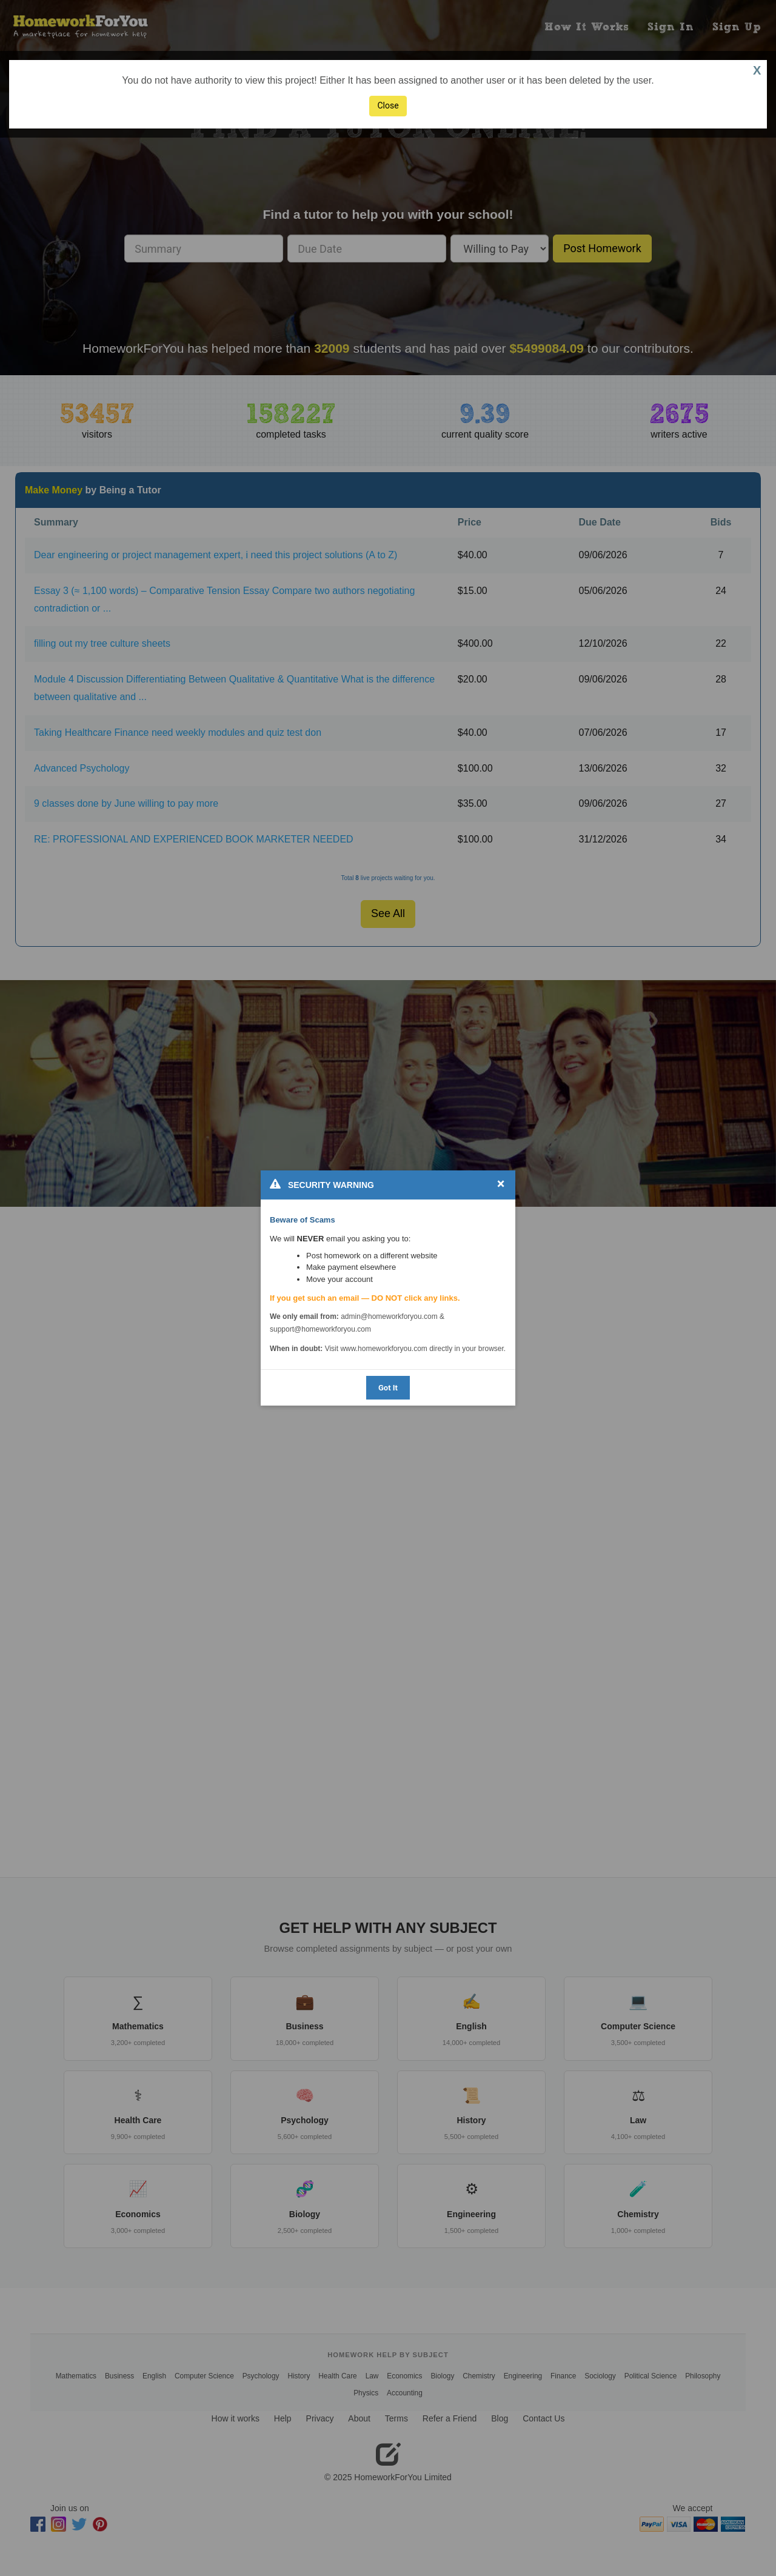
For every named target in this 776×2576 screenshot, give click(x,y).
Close (387, 105)
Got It (388, 1387)
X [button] (757, 70)
